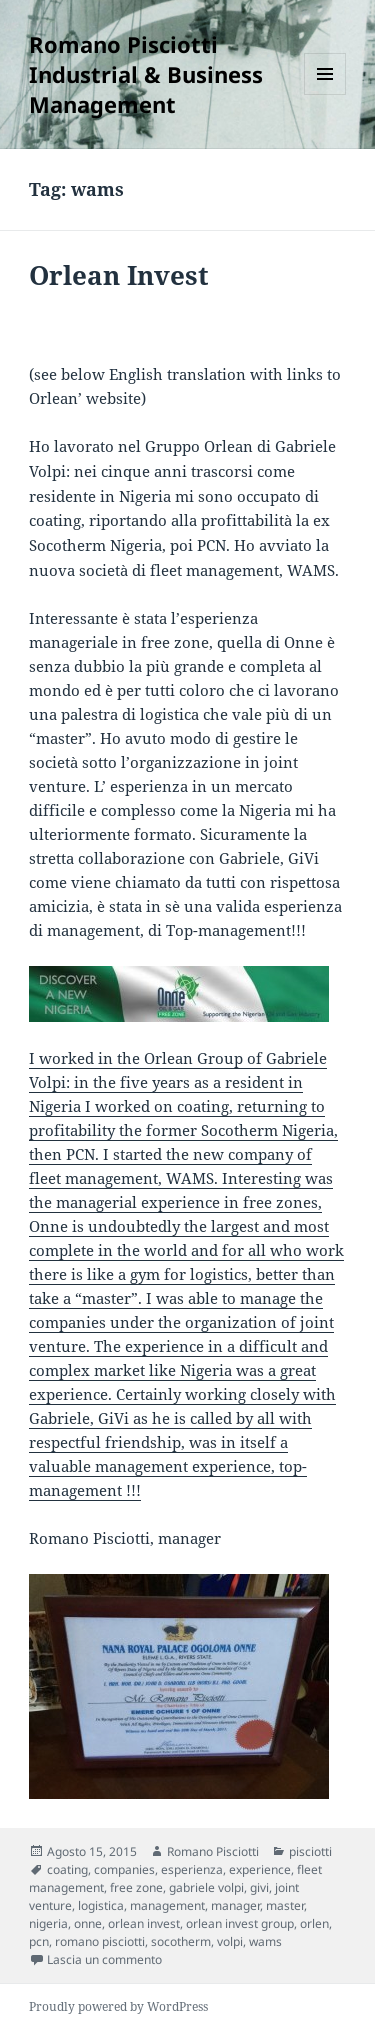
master (285, 1905)
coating (67, 1869)
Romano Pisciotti (213, 1851)
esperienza (192, 1869)
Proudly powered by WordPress (118, 2006)
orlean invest (144, 1923)
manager (235, 1905)
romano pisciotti (100, 1941)
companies (124, 1869)
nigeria (48, 1923)
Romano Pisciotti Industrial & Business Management (146, 74)
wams (265, 1941)
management (167, 1905)
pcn (39, 1941)
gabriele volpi (206, 1887)
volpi (230, 1941)
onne (88, 1923)
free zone (136, 1887)
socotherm (181, 1941)
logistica (101, 1905)
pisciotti (310, 1851)
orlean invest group (240, 1923)
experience (260, 1869)
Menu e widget (325, 94)
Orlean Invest (119, 275)
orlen (314, 1923)
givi (259, 1887)
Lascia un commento (104, 1959)
